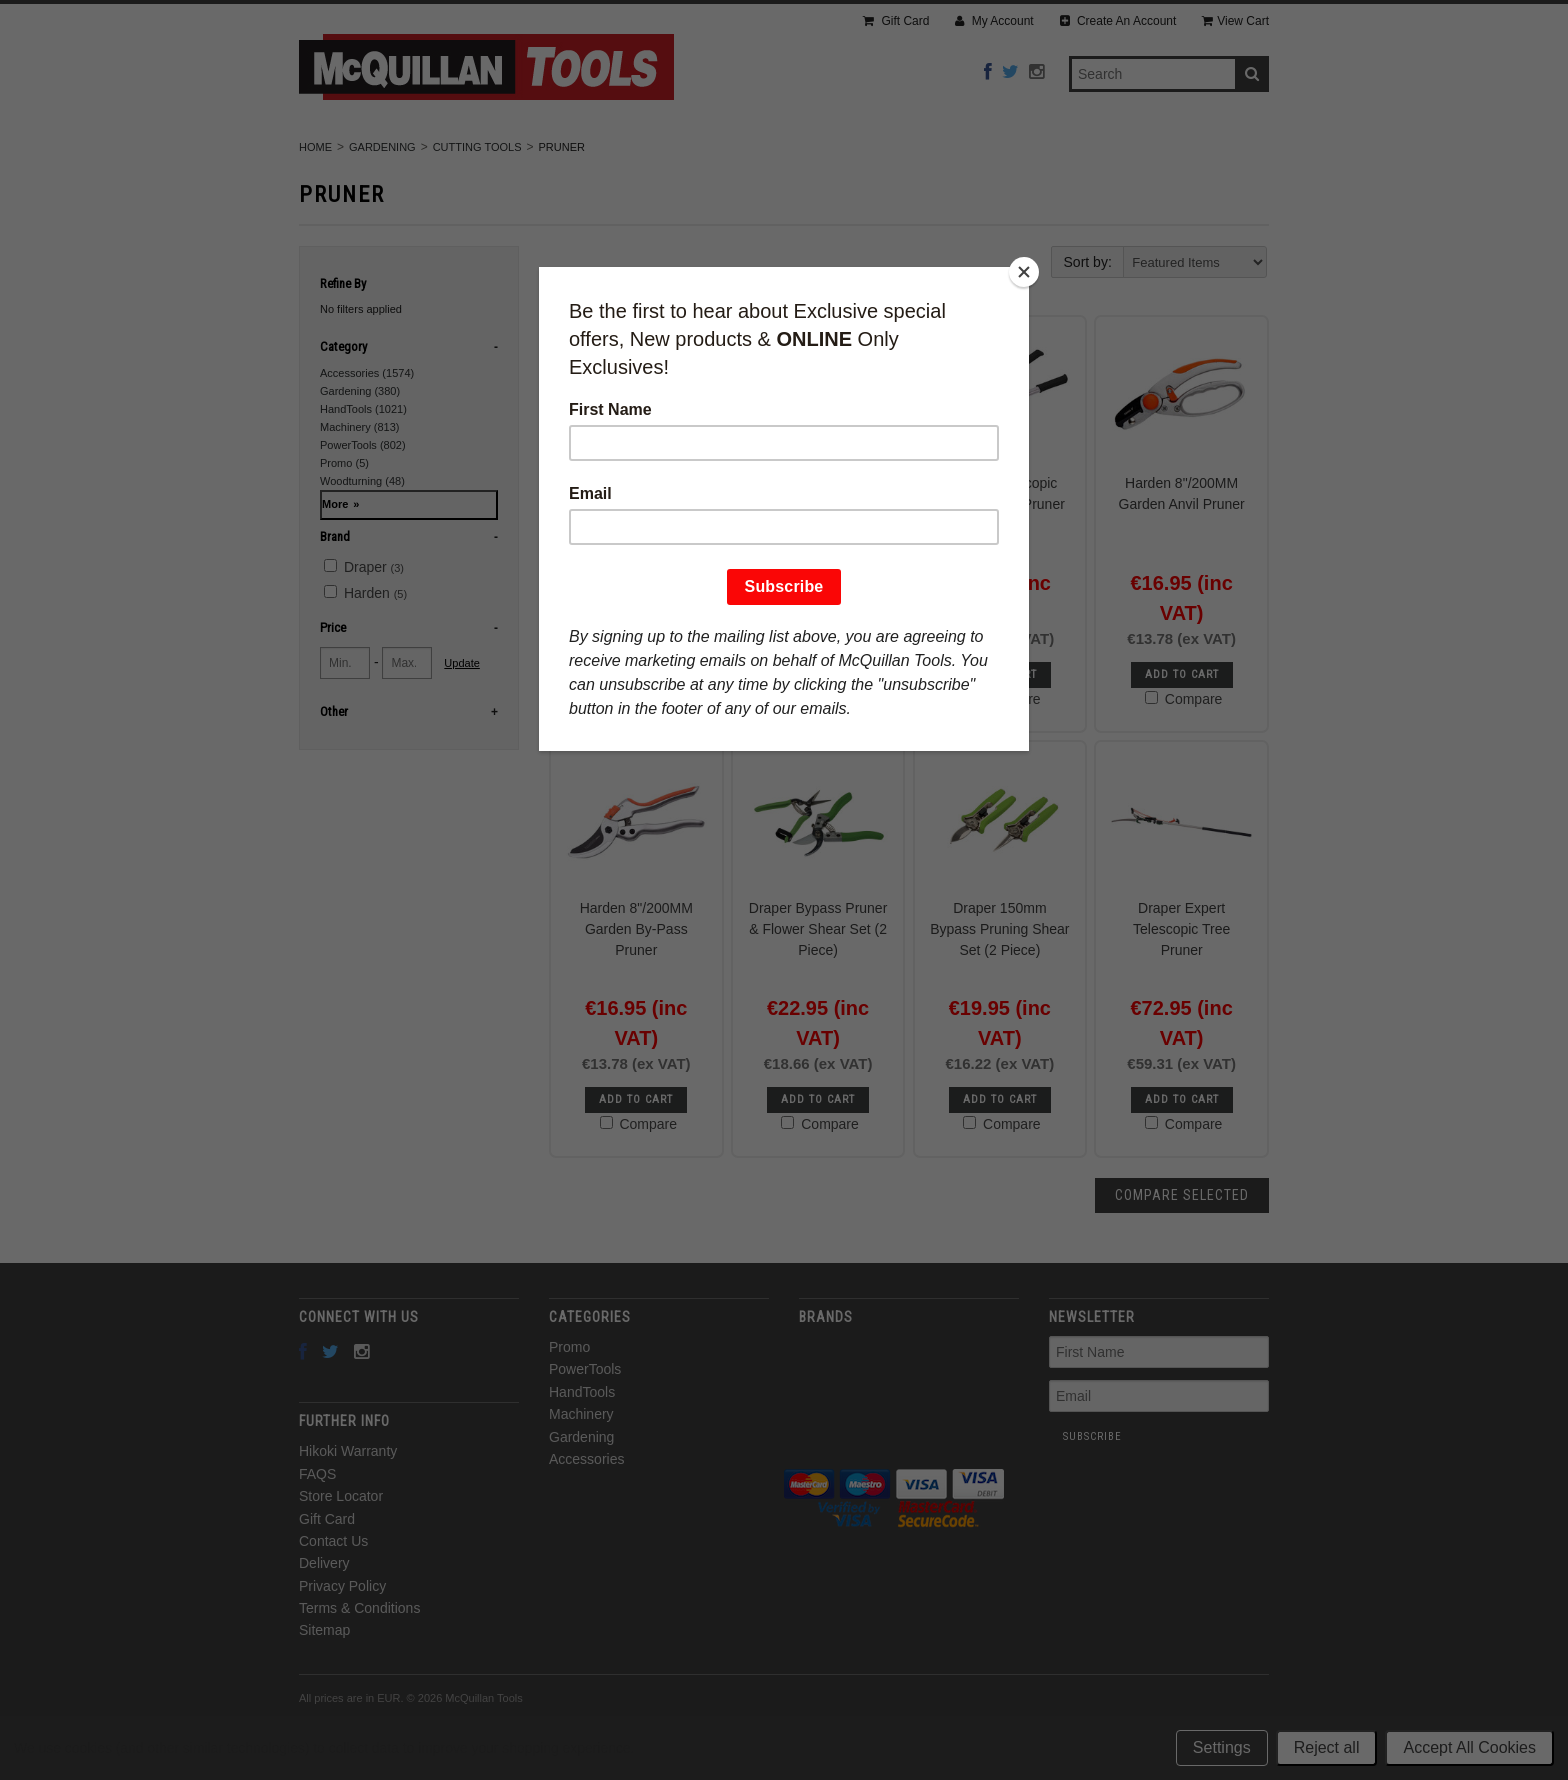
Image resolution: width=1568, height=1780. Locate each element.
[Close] (1024, 272)
